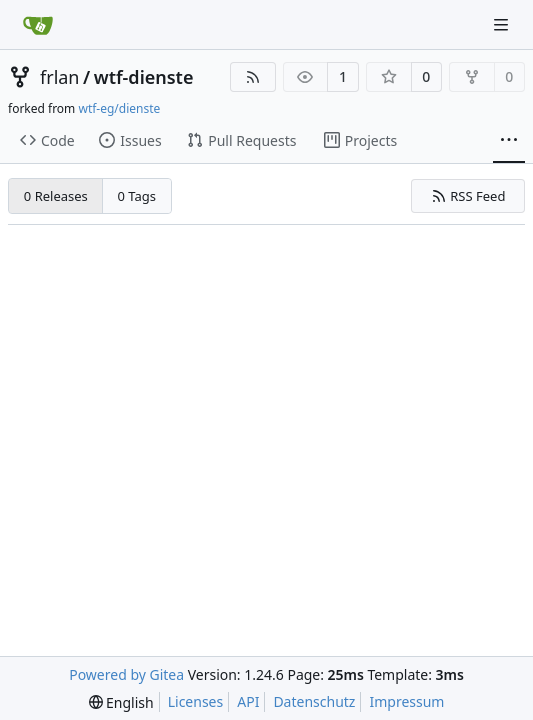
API (248, 701)
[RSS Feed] (253, 77)
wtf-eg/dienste (119, 108)
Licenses (196, 701)
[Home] (38, 25)
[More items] (509, 141)
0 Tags (137, 196)
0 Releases (56, 196)
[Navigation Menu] (503, 24)
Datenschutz (314, 701)
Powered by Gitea (126, 674)
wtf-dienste (144, 77)
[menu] (121, 702)
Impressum (406, 701)
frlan (60, 77)
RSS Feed (468, 196)
